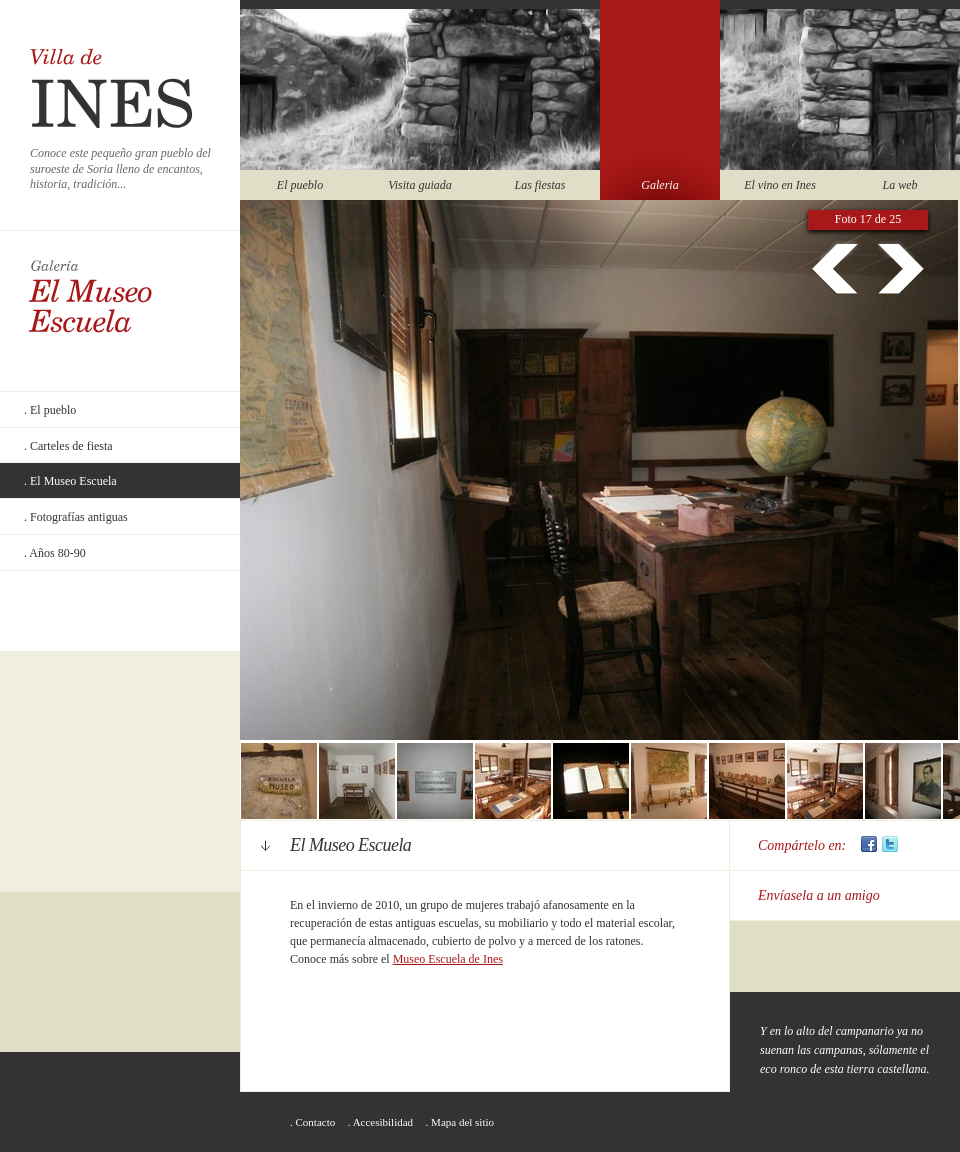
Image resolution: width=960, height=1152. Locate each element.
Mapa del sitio (462, 1122)
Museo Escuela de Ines (448, 959)
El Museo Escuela (73, 481)
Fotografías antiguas (79, 517)
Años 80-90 (57, 553)
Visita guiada (419, 185)
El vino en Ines (780, 185)
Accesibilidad (383, 1122)
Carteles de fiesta (71, 446)
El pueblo (300, 185)
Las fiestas (539, 185)
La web (899, 185)
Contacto (316, 1122)
